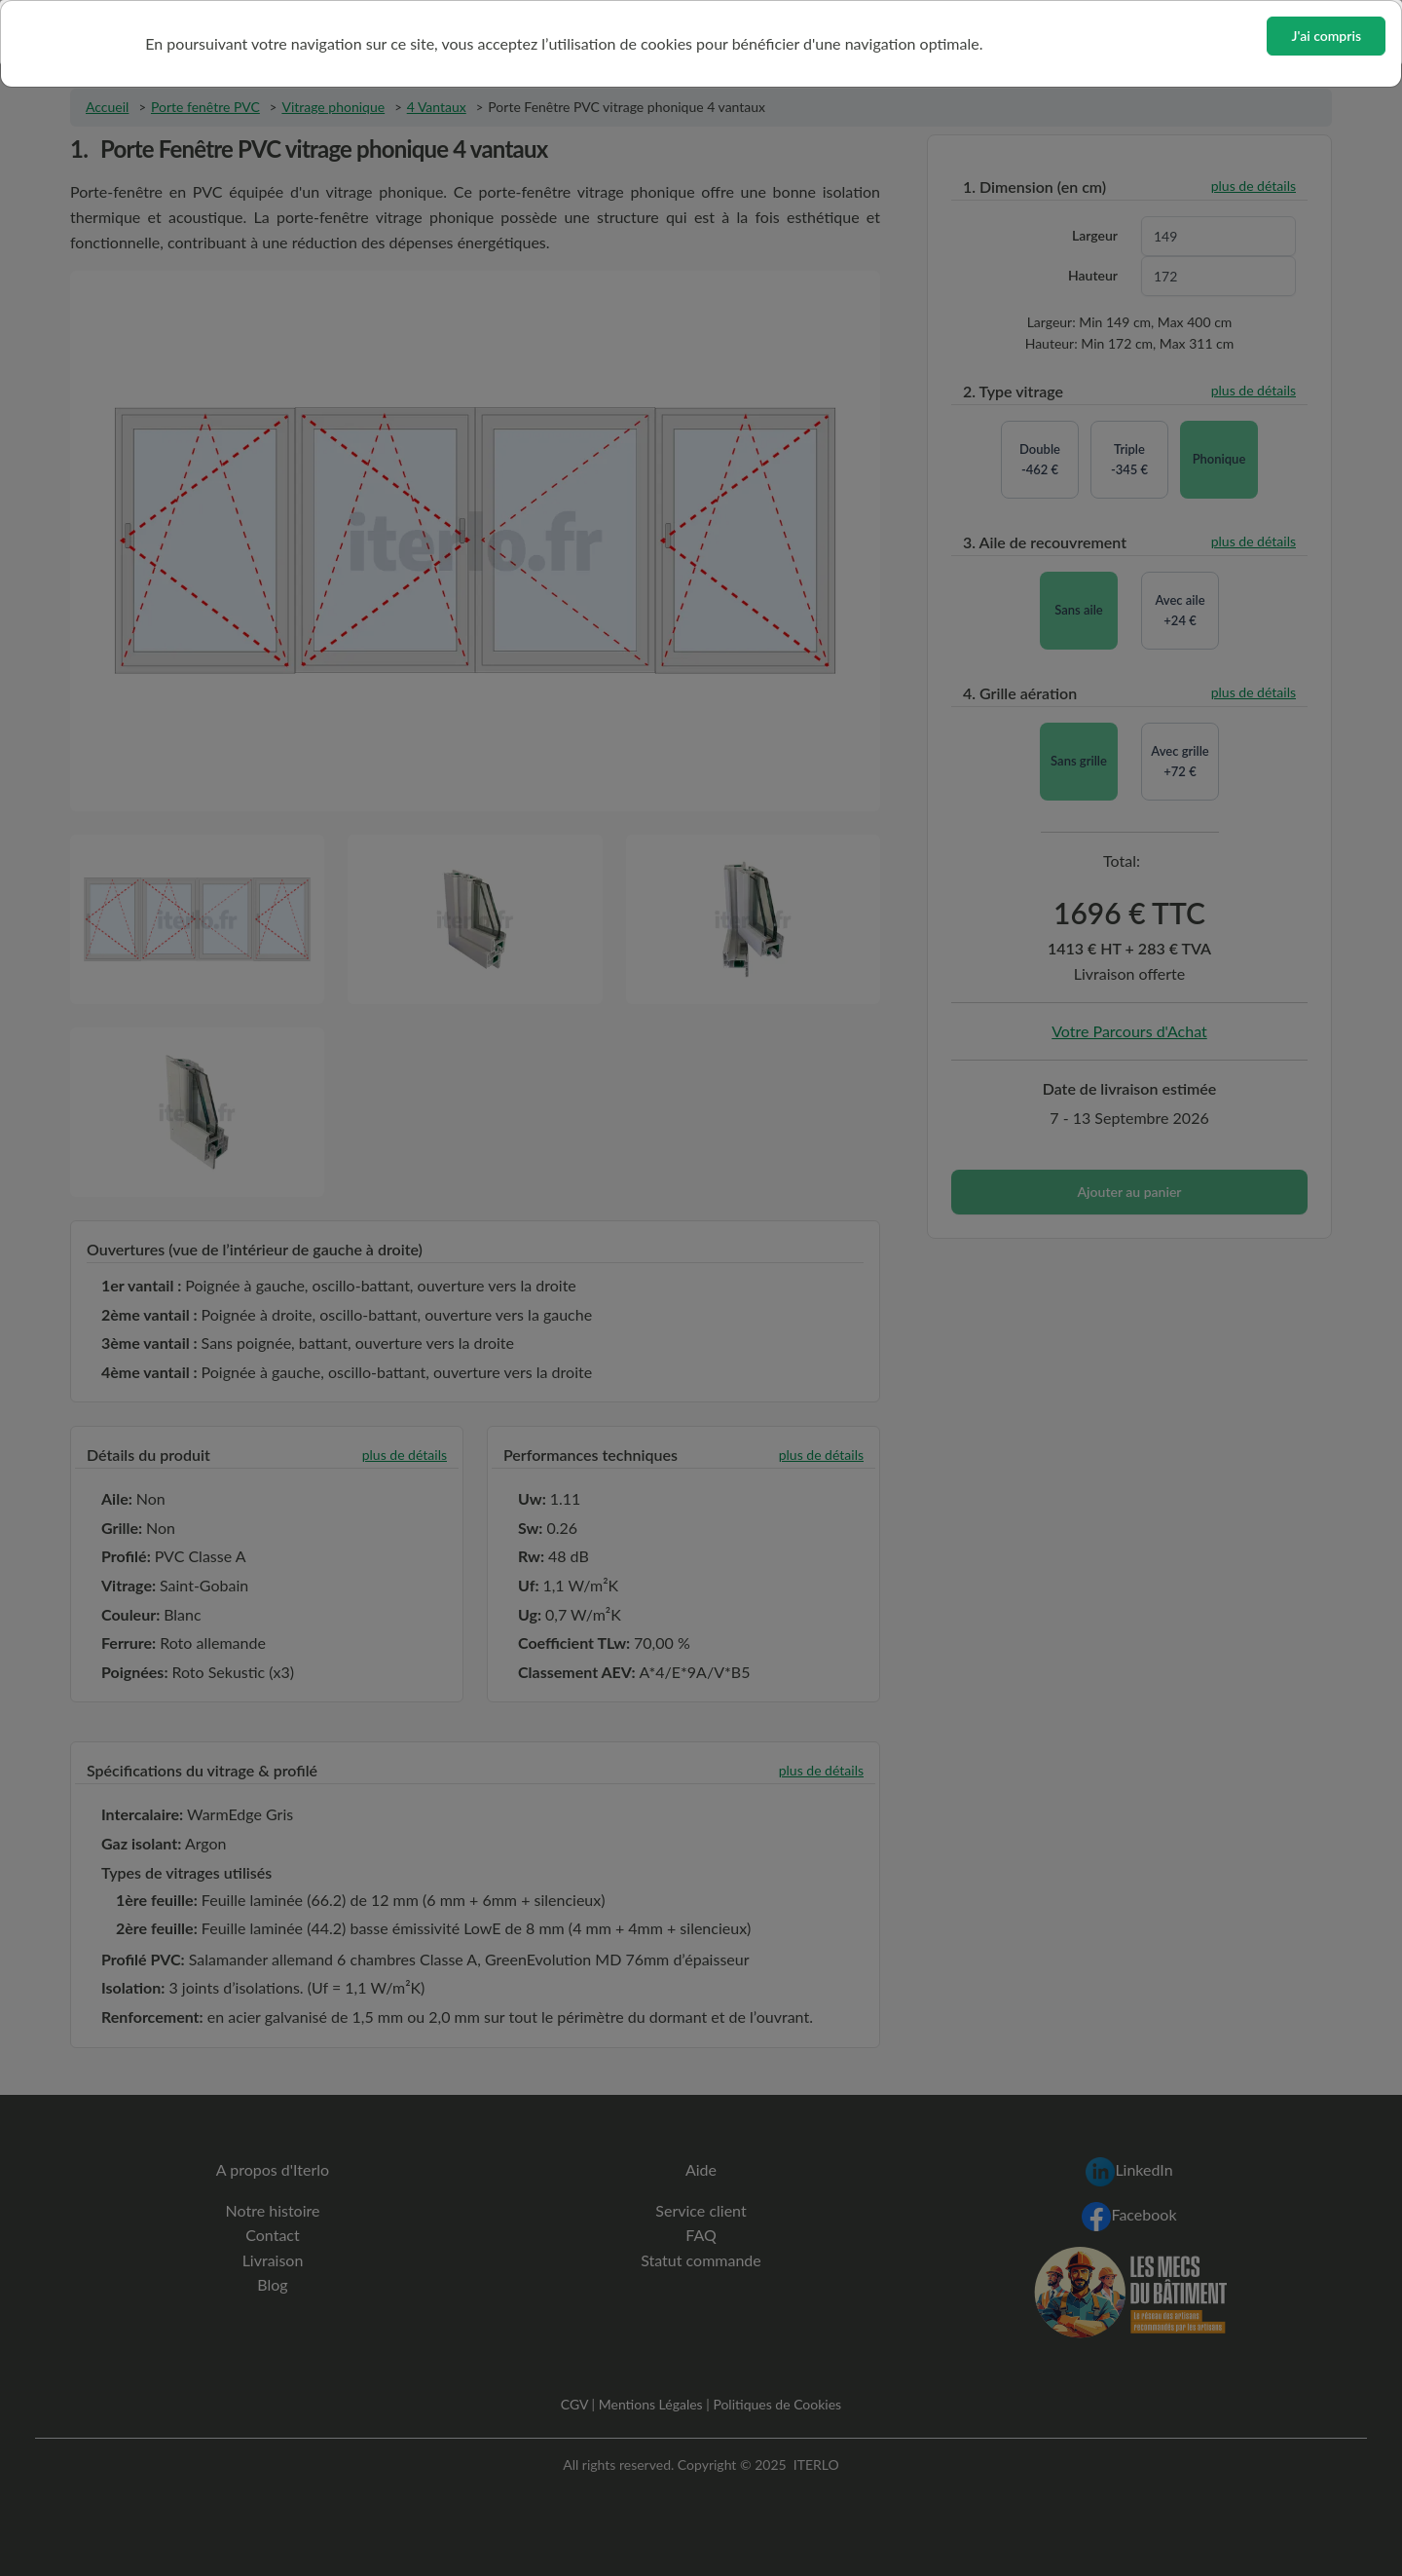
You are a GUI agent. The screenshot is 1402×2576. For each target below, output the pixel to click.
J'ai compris (1326, 35)
